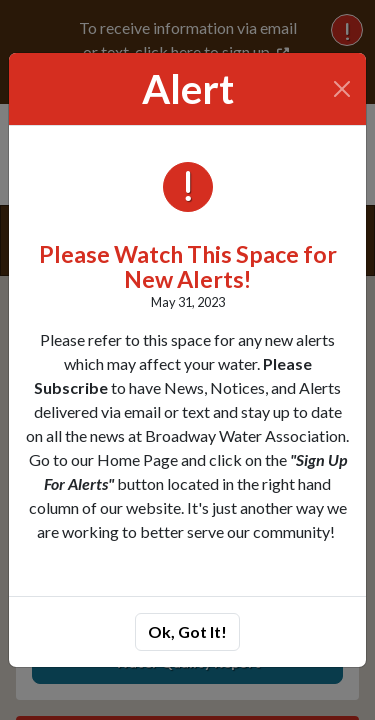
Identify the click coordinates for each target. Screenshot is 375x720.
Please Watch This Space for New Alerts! (188, 266)
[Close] (342, 89)
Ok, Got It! (187, 631)
